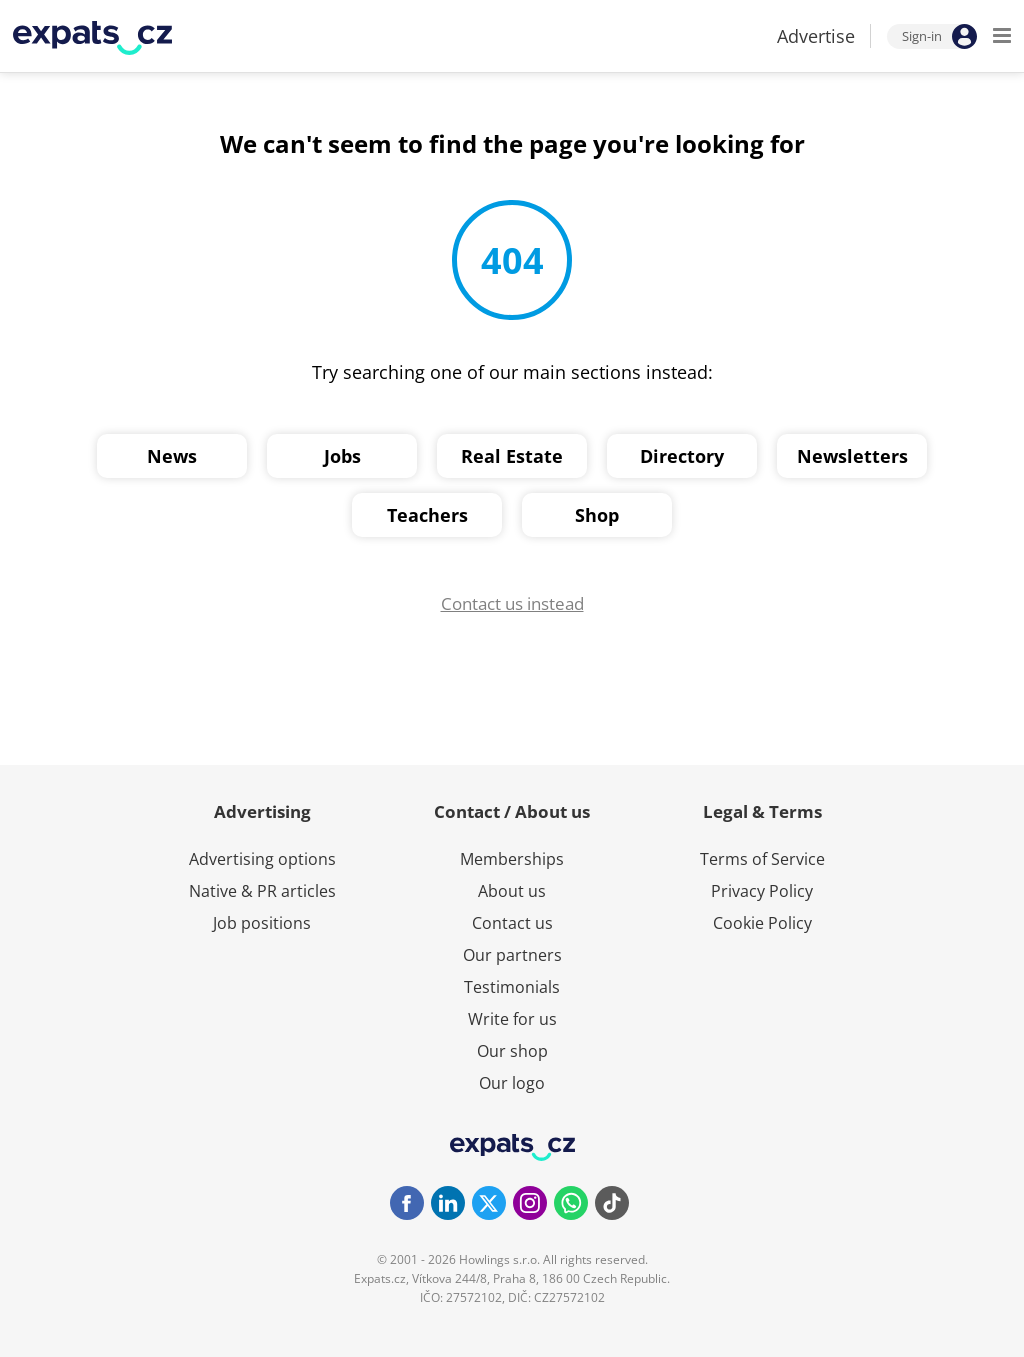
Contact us (512, 923)
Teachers (427, 515)
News (172, 456)
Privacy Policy (762, 891)
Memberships (512, 859)
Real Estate (512, 456)
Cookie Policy (762, 923)
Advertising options (262, 859)
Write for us (512, 1019)
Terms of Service (762, 859)
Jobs (342, 456)
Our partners (512, 955)
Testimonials (512, 987)
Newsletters (852, 456)
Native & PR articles (262, 891)
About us (512, 891)
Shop (597, 515)
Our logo (512, 1083)
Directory (682, 456)
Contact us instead (512, 603)
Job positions (262, 923)
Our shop (512, 1051)
